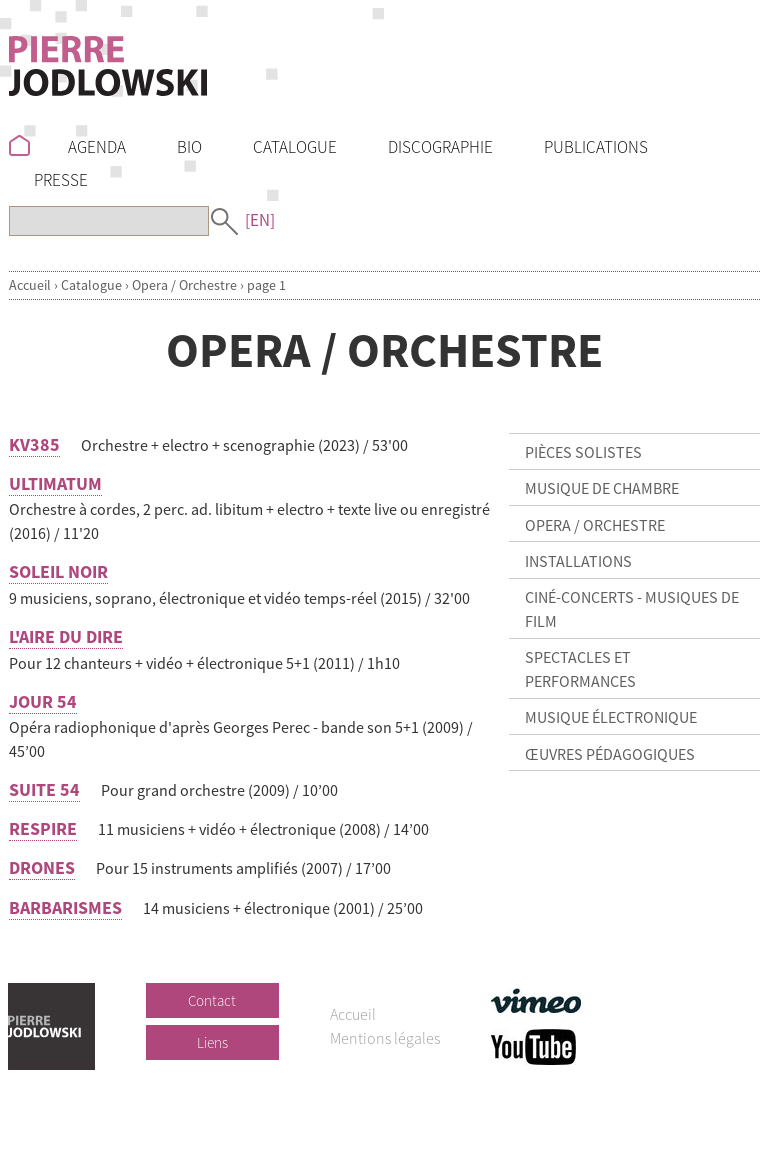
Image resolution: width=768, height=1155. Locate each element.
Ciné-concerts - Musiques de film (632, 609)
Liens (212, 1042)
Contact (212, 1000)
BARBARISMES (65, 907)
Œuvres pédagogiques (610, 754)
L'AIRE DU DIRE (66, 636)
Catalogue (91, 285)
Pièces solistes (583, 452)
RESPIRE (43, 828)
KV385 (34, 444)
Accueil (30, 285)
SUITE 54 (44, 789)
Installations (578, 561)
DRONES (42, 867)
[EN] (260, 220)
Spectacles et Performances (580, 669)
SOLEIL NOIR (58, 571)
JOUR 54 (43, 701)
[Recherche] (109, 221)
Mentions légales (385, 1038)
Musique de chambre (602, 488)
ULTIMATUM (55, 483)
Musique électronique (611, 717)
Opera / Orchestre (184, 285)
